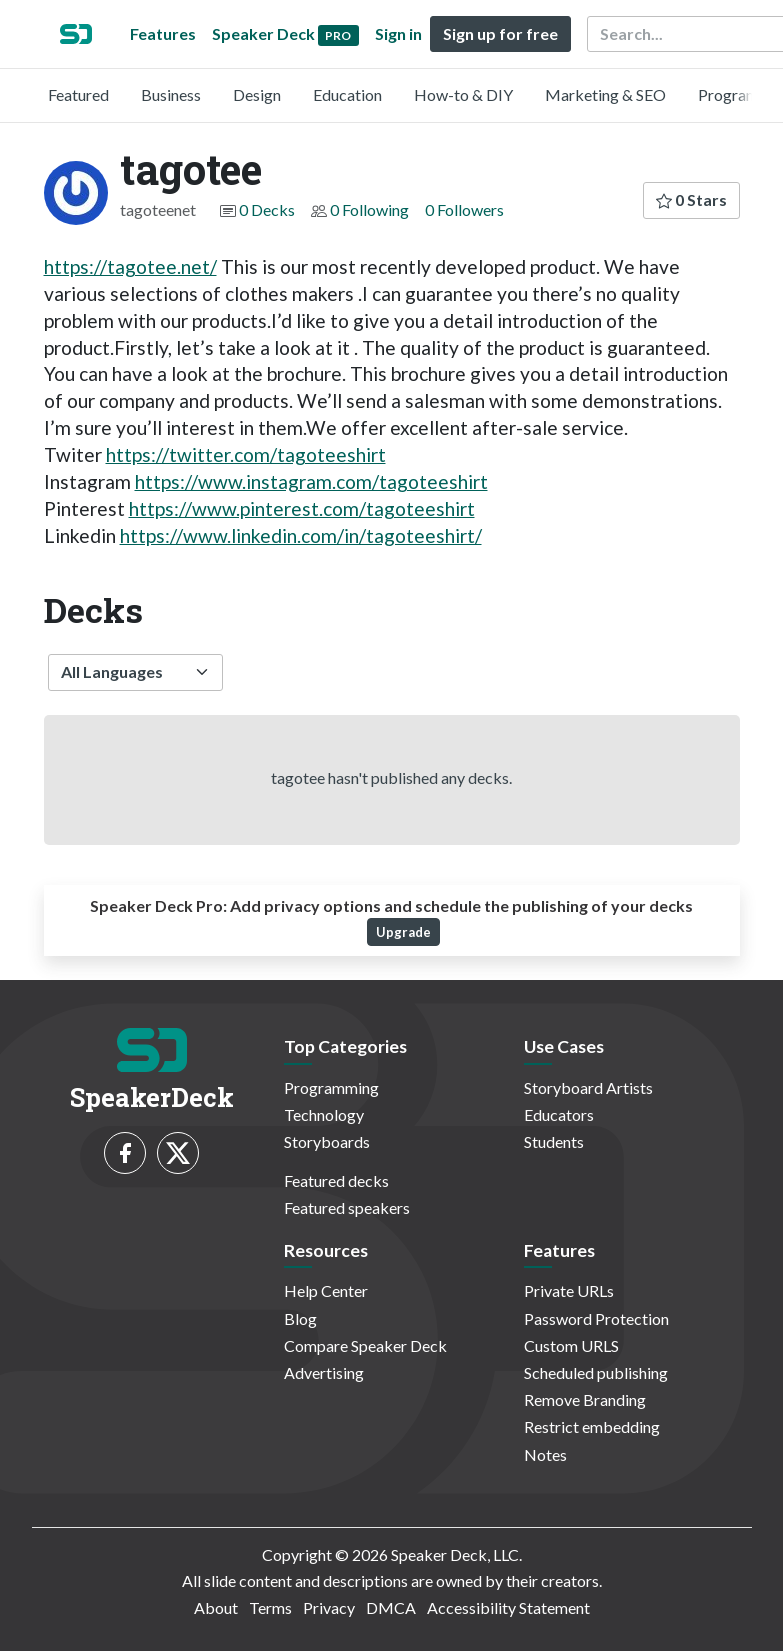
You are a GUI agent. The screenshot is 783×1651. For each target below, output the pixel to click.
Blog (300, 1318)
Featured (78, 94)
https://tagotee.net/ (130, 266)
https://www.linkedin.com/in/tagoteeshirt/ (301, 535)
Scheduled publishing (596, 1372)
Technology (324, 1114)
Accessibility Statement (508, 1607)
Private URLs (569, 1290)
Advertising (324, 1372)
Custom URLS (571, 1345)
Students (554, 1141)
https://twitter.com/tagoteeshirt (246, 454)
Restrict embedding (592, 1426)
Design (257, 94)
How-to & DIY (463, 94)
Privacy (329, 1607)
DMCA (391, 1607)
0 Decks (267, 209)
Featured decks (336, 1180)
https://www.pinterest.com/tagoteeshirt (302, 508)
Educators (559, 1114)
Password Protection (596, 1318)
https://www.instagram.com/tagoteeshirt (311, 481)
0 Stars (691, 199)
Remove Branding (585, 1399)
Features (163, 33)
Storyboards (327, 1141)
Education (347, 94)
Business (171, 94)
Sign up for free (500, 33)
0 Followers (464, 209)
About (216, 1607)
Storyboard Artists (588, 1087)
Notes (545, 1454)
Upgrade (403, 932)
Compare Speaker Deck (365, 1345)
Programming (331, 1087)
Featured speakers (347, 1207)
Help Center (326, 1290)
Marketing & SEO (605, 94)
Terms (270, 1607)
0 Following (369, 209)
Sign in (398, 33)
